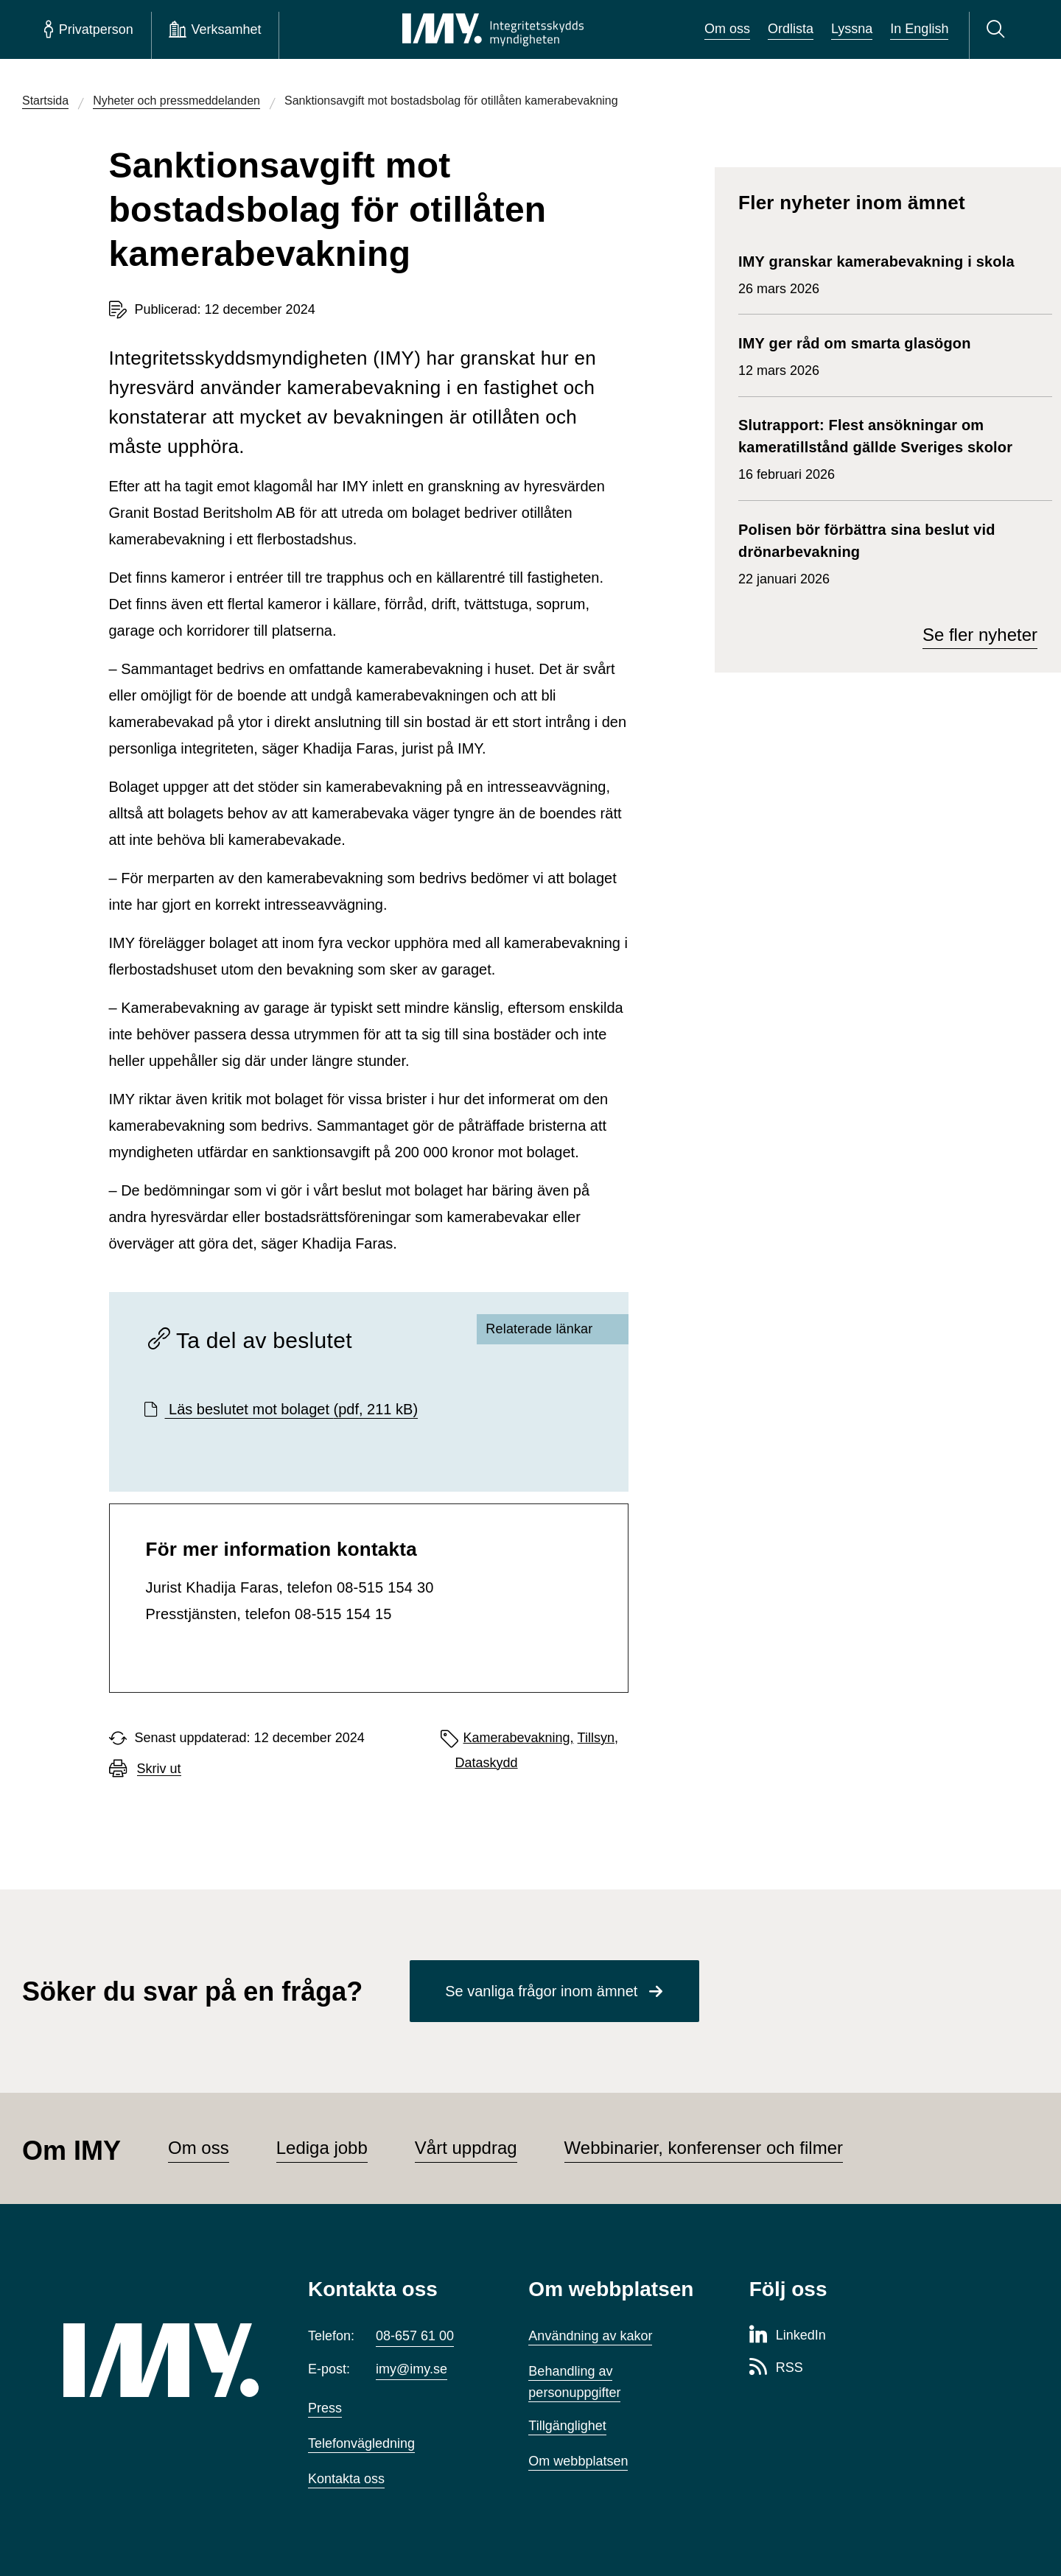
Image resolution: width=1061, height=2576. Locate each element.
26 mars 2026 (876, 273)
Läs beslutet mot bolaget (292, 1409)
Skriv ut (159, 1769)
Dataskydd (486, 1762)
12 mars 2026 (854, 355)
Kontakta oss (346, 2478)
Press (325, 2408)
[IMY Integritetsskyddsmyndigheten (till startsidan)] (493, 29)
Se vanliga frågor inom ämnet (541, 1991)
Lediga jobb (322, 2148)
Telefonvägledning (361, 2443)
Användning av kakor (590, 2335)
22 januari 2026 (887, 552)
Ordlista (790, 28)
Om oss (727, 28)
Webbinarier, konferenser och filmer (703, 2148)
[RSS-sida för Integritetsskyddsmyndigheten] (776, 2368)
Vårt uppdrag (466, 2148)
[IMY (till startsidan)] (163, 2360)
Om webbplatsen (578, 2461)
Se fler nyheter (979, 635)
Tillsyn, (598, 1737)
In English (919, 28)
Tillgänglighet (567, 2425)
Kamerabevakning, (518, 1737)
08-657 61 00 (415, 2335)
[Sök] (998, 29)
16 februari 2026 (887, 448)
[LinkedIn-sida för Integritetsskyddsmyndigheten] (787, 2336)
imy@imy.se (411, 2369)
